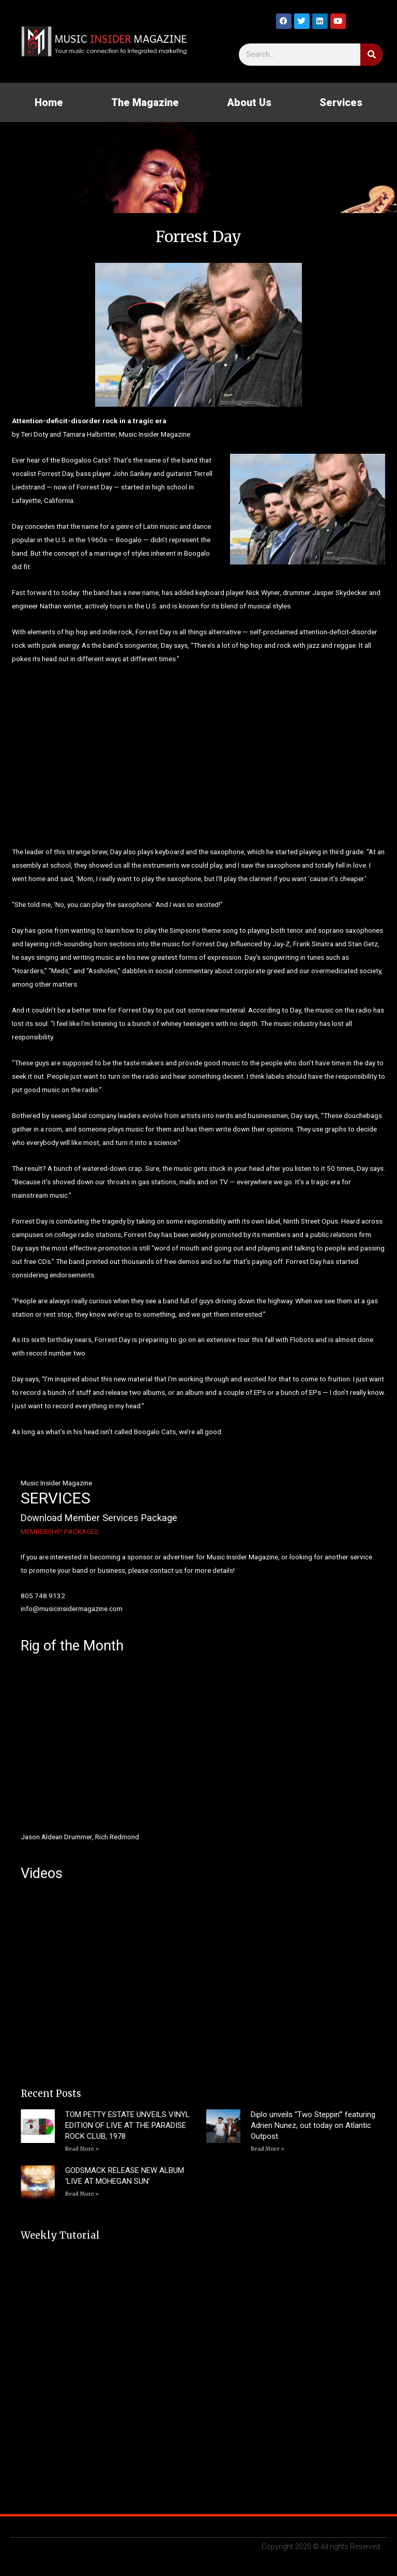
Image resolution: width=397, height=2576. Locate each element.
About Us (249, 102)
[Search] (371, 54)
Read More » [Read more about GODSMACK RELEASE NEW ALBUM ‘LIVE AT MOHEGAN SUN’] (82, 2194)
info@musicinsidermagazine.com (72, 1608)
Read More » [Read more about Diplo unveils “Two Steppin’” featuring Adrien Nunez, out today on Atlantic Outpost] (267, 2149)
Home (49, 102)
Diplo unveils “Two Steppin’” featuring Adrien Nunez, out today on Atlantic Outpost (313, 2125)
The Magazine (145, 102)
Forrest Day (153, 632)
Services (340, 102)
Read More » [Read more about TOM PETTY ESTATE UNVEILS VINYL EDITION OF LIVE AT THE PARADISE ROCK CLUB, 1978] (82, 2149)
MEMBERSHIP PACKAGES (60, 1531)
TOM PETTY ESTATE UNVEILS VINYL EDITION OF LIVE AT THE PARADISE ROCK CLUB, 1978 (127, 2125)
